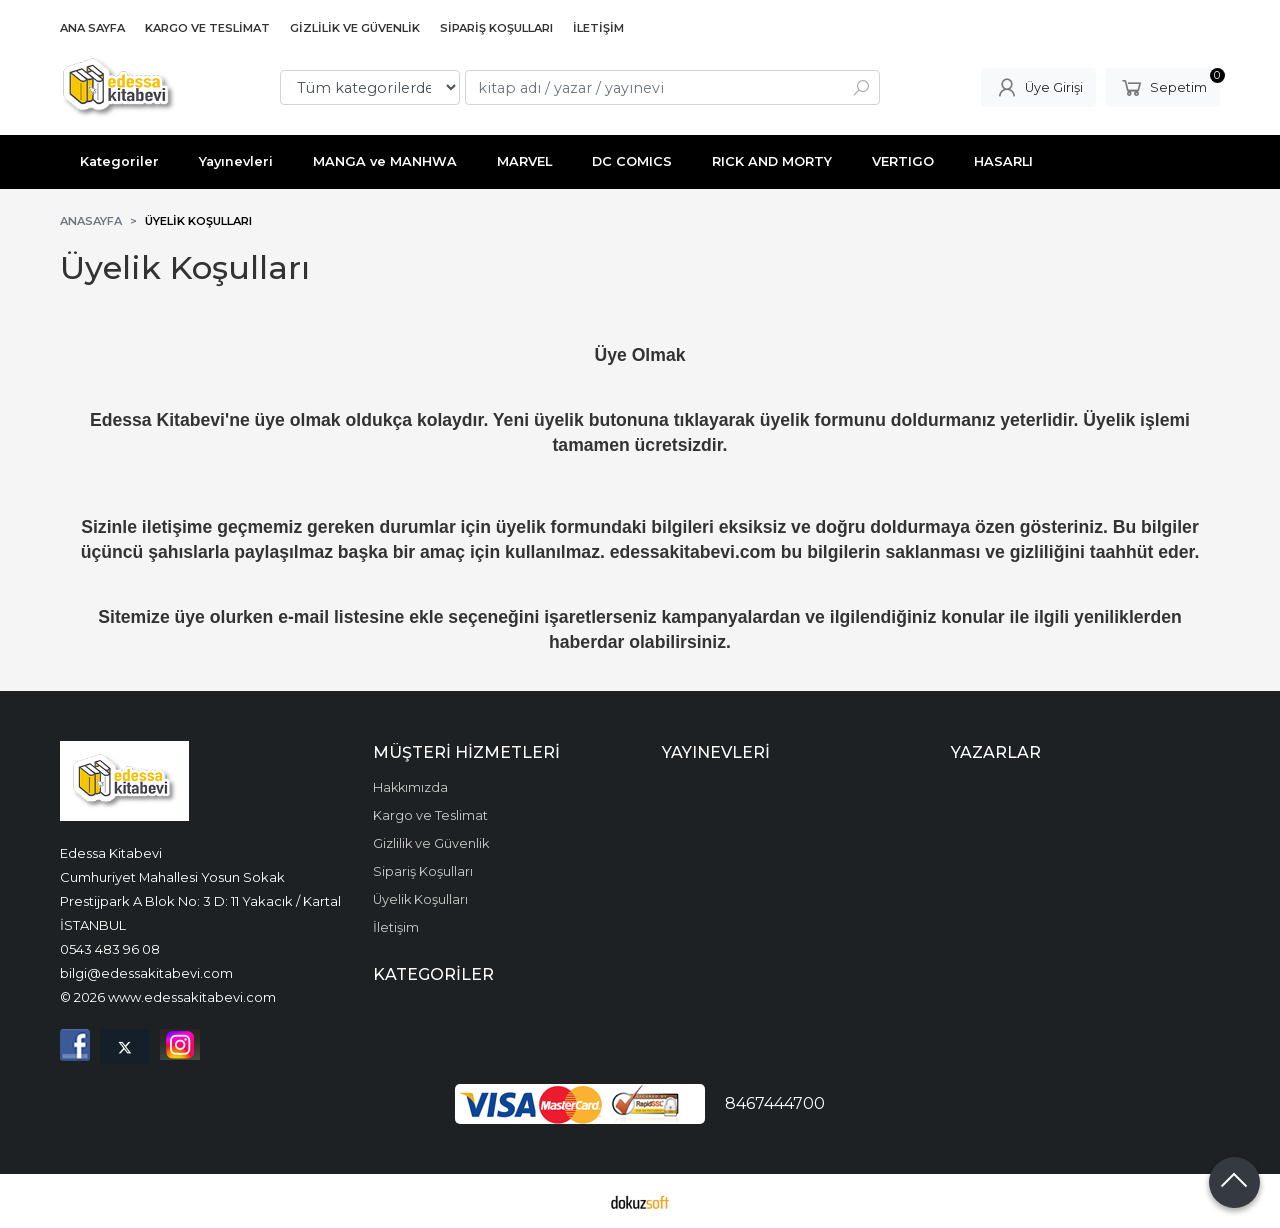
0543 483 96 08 (110, 949)
